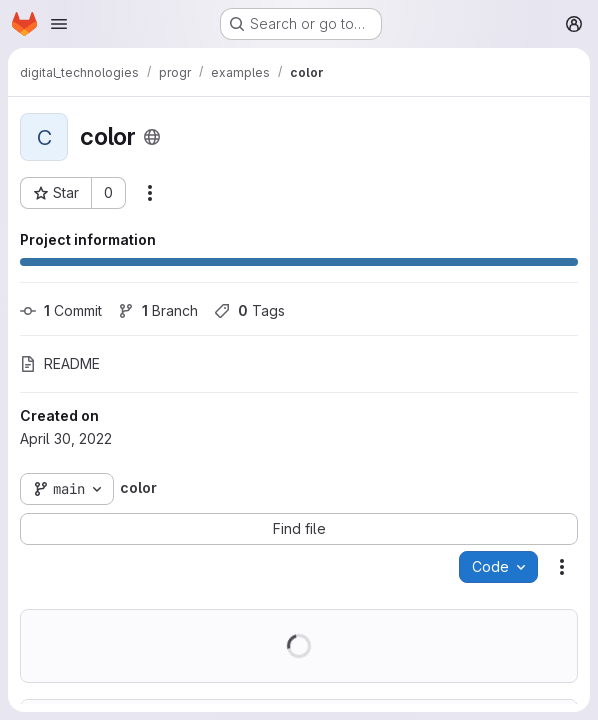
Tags (249, 310)
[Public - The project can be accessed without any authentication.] (152, 137)
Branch (158, 310)
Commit (61, 310)
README (60, 363)
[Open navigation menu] (59, 24)
